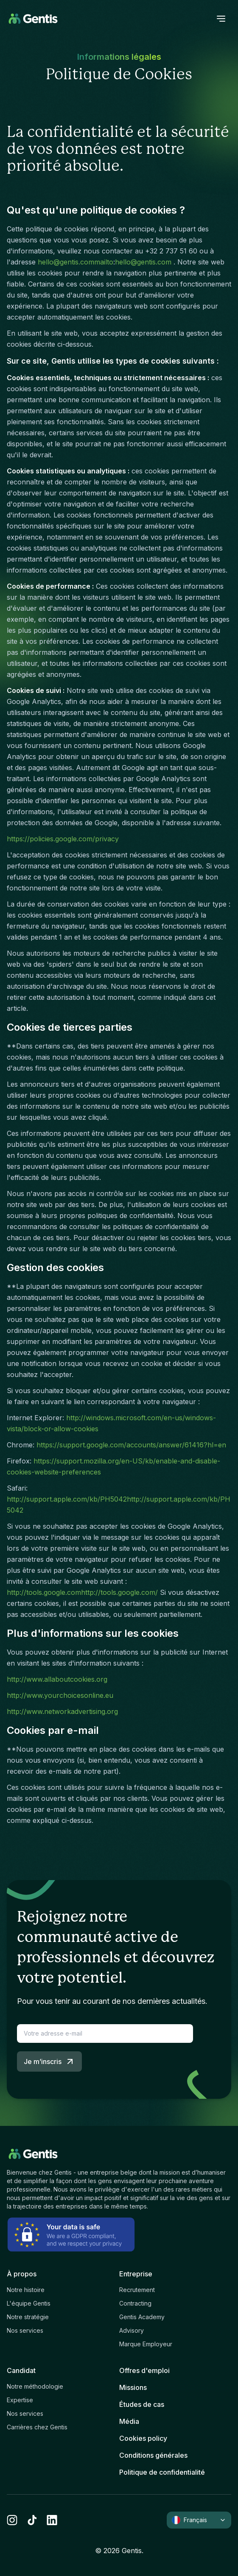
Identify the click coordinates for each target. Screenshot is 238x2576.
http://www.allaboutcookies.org (57, 1679)
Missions (133, 2387)
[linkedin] (52, 2520)
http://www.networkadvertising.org (62, 1711)
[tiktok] (32, 2520)
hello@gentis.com (143, 262)
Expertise (20, 2400)
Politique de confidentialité (162, 2472)
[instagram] (12, 2520)
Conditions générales (153, 2455)
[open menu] (221, 18)
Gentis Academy (142, 2316)
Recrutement (137, 2289)
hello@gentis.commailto (75, 262)
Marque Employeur (145, 2344)
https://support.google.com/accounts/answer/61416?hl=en (131, 1445)
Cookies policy (143, 2438)
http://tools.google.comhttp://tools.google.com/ (82, 1592)
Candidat (21, 2370)
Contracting (135, 2303)
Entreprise (135, 2274)
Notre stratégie (28, 2316)
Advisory (131, 2330)
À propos (21, 2274)
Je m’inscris (49, 2061)
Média (129, 2421)
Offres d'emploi (144, 2370)
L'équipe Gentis (28, 2303)
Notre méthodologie (35, 2386)
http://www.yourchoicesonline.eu (60, 1695)
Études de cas (141, 2404)
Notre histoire (26, 2289)
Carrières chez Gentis (37, 2427)
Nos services (25, 2330)
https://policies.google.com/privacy (63, 839)
